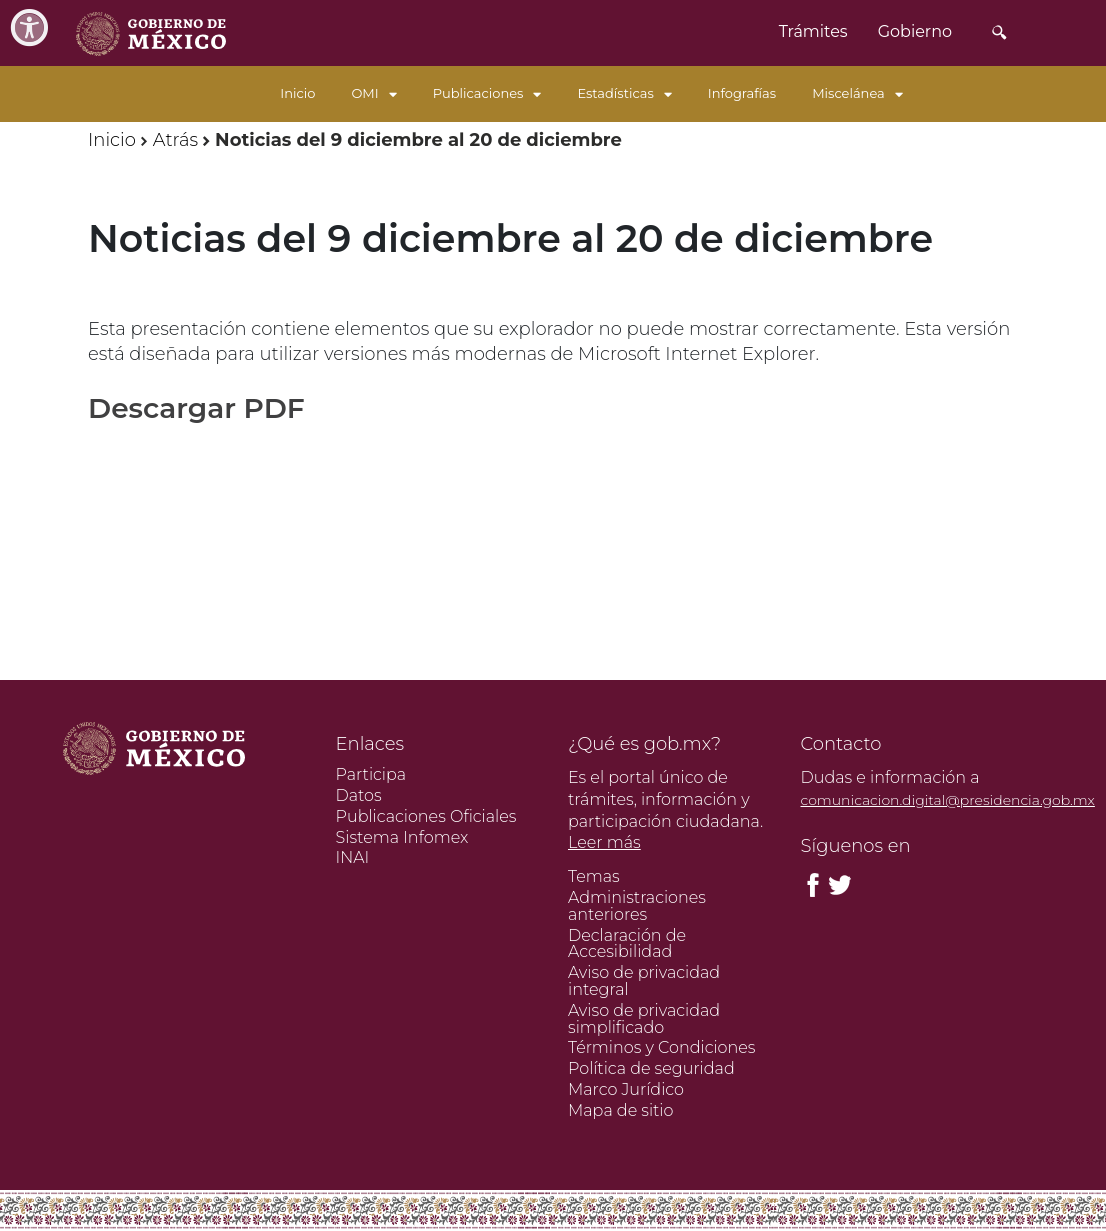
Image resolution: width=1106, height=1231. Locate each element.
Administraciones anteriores (637, 906)
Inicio (297, 93)
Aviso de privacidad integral (644, 981)
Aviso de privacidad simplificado (644, 1019)
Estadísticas (624, 93)
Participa (371, 774)
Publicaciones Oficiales (426, 816)
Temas (594, 876)
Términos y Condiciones (661, 1047)
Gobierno (915, 31)
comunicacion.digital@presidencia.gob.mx (948, 800)
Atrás (175, 140)
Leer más (604, 842)
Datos (359, 795)
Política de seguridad (651, 1068)
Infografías (742, 93)
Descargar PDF (196, 408)
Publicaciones (487, 93)
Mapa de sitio (620, 1110)
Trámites (813, 31)
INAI (353, 857)
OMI (373, 93)
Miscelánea (857, 93)
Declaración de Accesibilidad (627, 944)
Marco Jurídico (626, 1089)
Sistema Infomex (402, 837)
